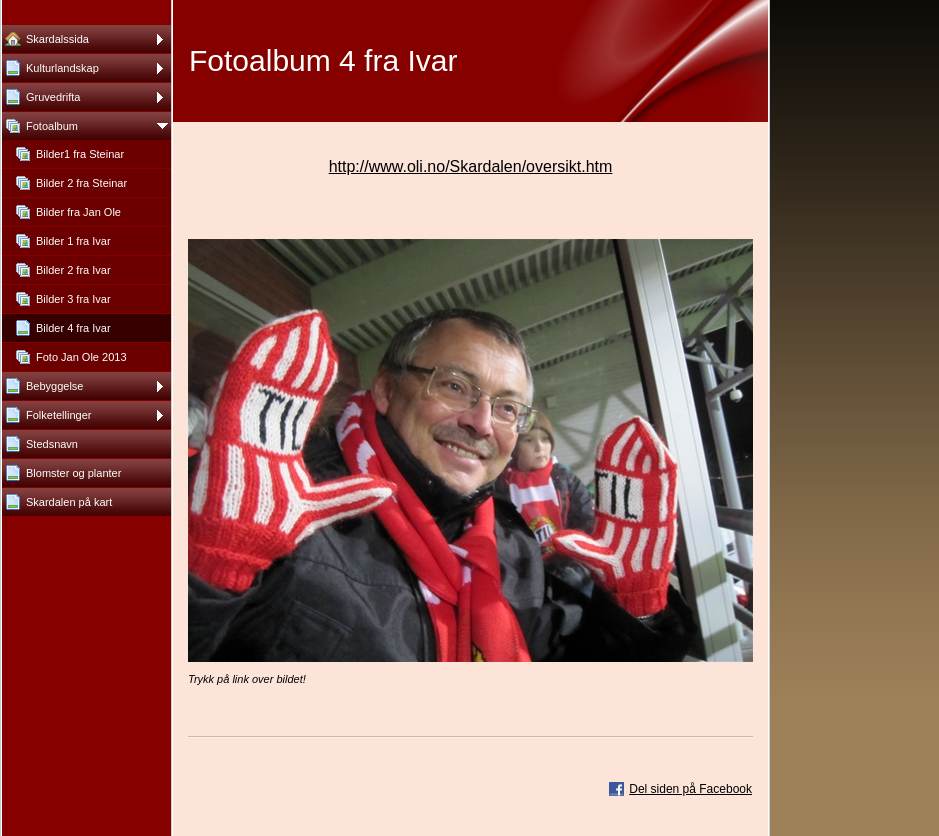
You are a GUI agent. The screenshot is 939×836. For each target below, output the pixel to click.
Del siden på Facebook (690, 789)
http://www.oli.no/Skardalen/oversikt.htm (471, 166)
